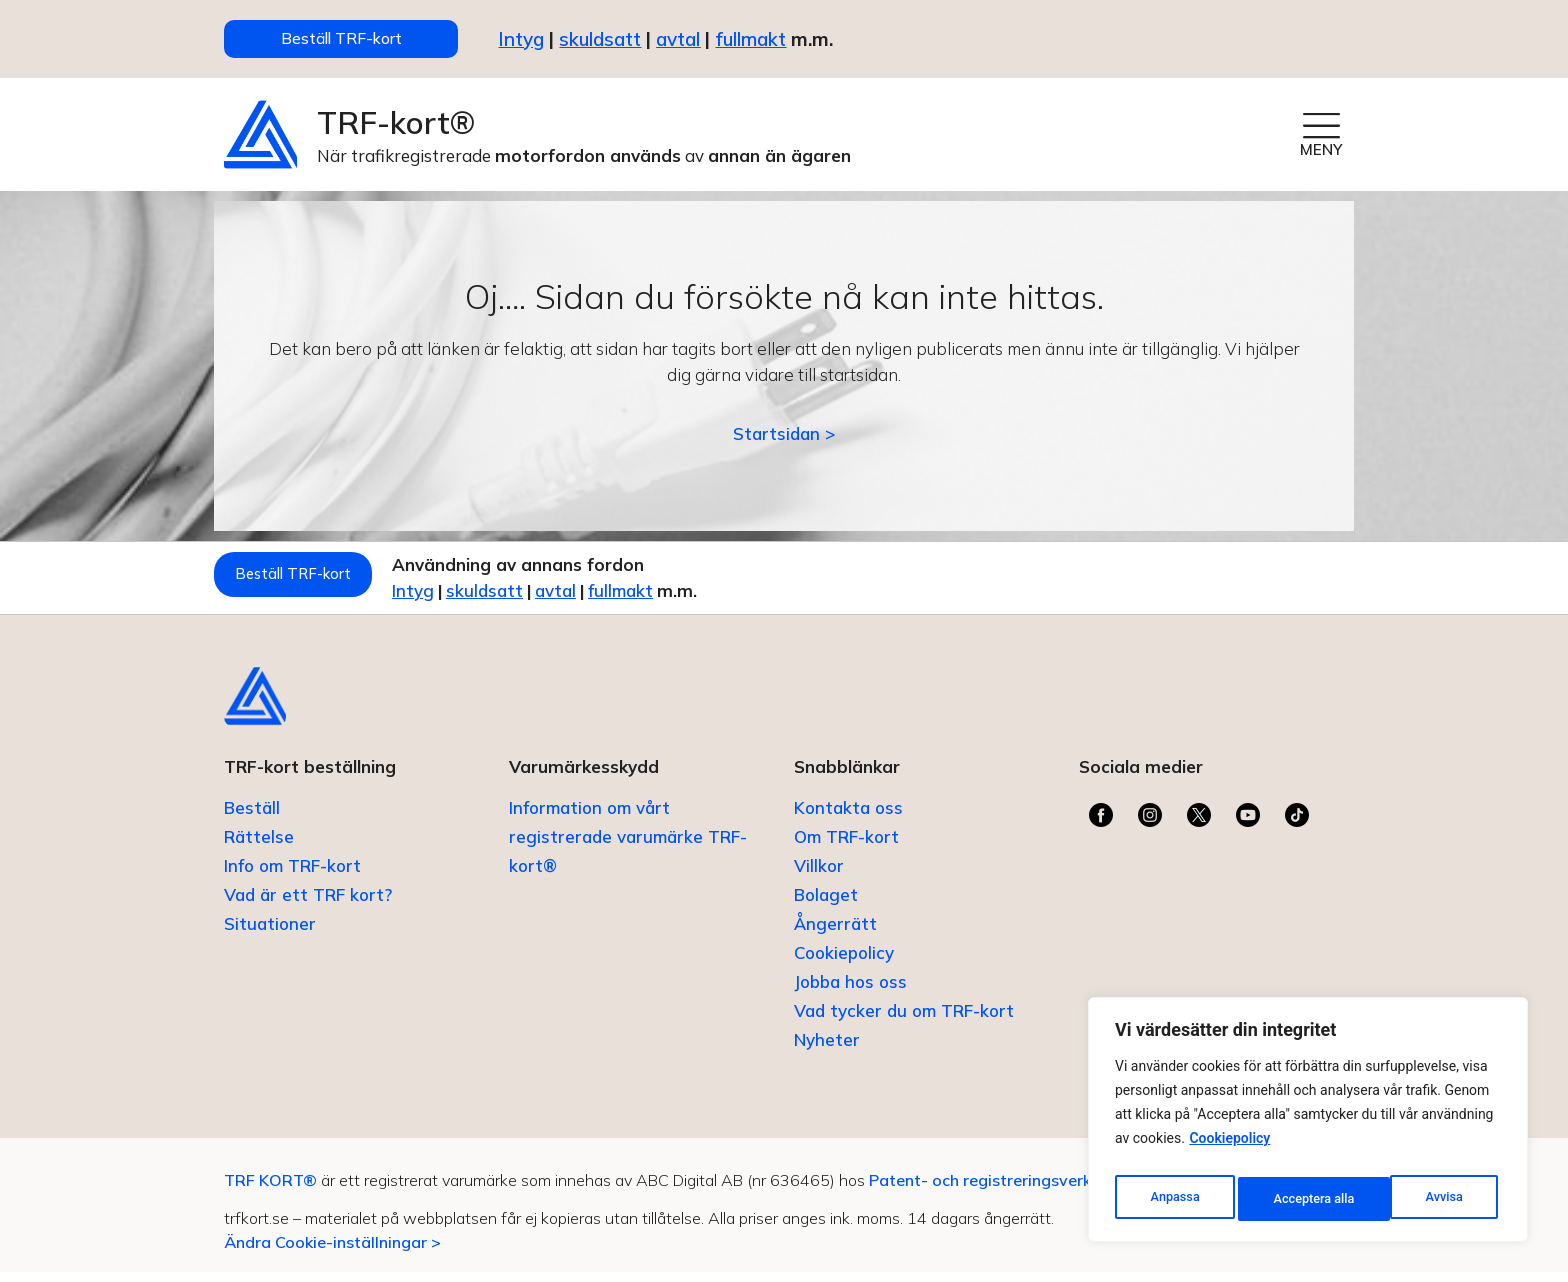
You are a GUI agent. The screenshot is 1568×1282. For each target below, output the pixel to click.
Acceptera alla (1425, 1199)
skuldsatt (600, 42)
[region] (1308, 1125)
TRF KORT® (270, 1190)
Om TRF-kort (846, 846)
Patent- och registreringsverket (996, 1190)
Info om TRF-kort (292, 875)
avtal (627, 598)
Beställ (252, 817)
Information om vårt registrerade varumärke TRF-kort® (628, 846)
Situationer (270, 933)
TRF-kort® (396, 129)
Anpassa (1173, 1199)
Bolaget (826, 904)
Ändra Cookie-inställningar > (332, 1252)
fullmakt (750, 42)
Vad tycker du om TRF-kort (904, 1020)
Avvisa (1290, 1199)
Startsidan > (784, 441)
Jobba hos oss (850, 991)
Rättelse (259, 846)
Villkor (819, 875)
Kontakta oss (848, 817)
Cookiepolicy (1229, 1149)
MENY (1321, 156)
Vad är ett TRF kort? (308, 904)
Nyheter (827, 1049)
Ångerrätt (835, 933)
